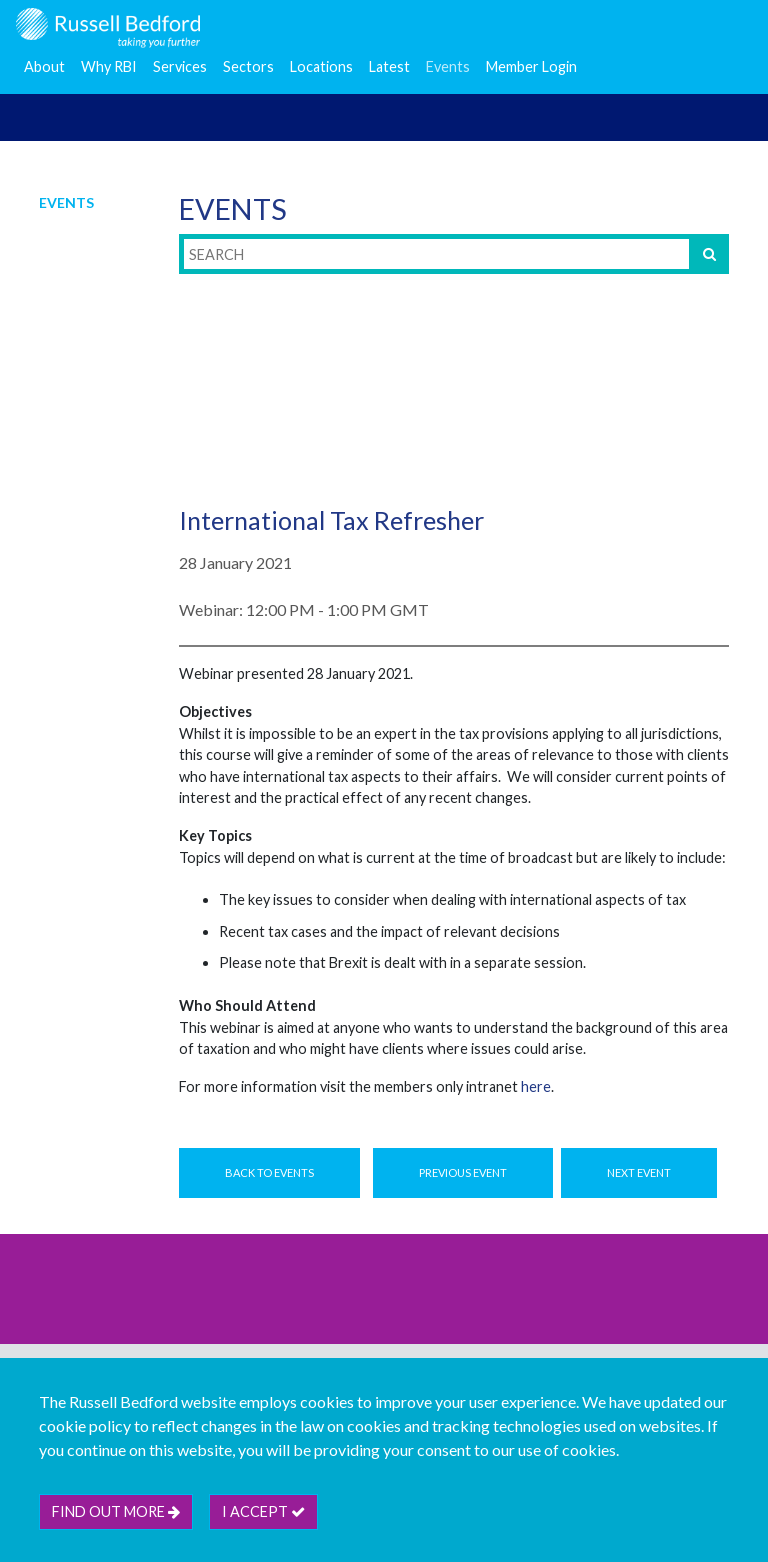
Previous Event (463, 1172)
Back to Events (269, 1172)
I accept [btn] (263, 1511)
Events (448, 66)
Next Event (639, 1172)
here (536, 1086)
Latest (389, 66)
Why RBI (109, 66)
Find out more (116, 1511)
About (44, 66)
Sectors (248, 66)
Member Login (531, 66)
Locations (321, 66)
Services (180, 66)
